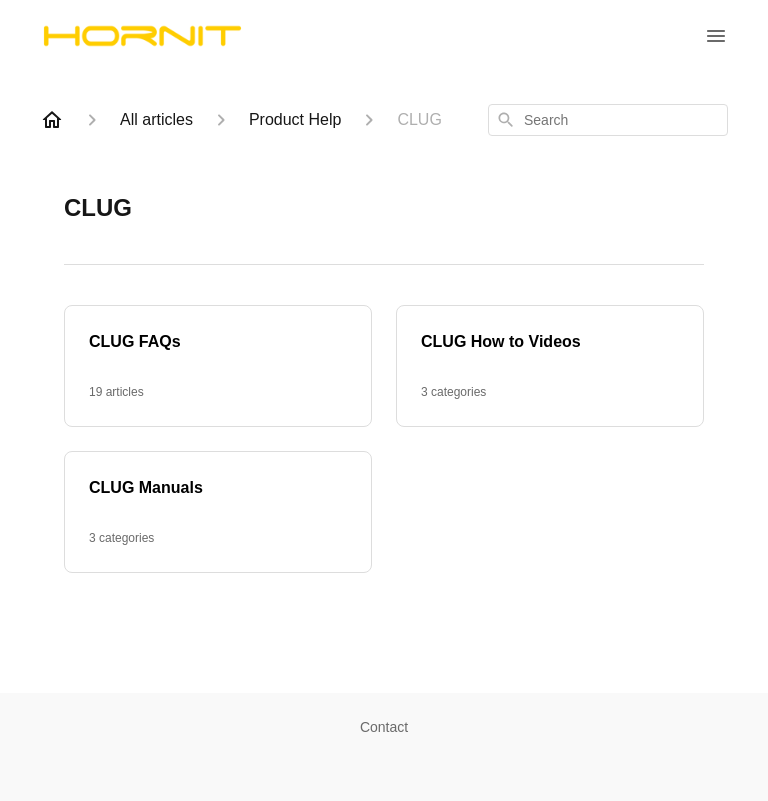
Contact (384, 727)
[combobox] (608, 120)
